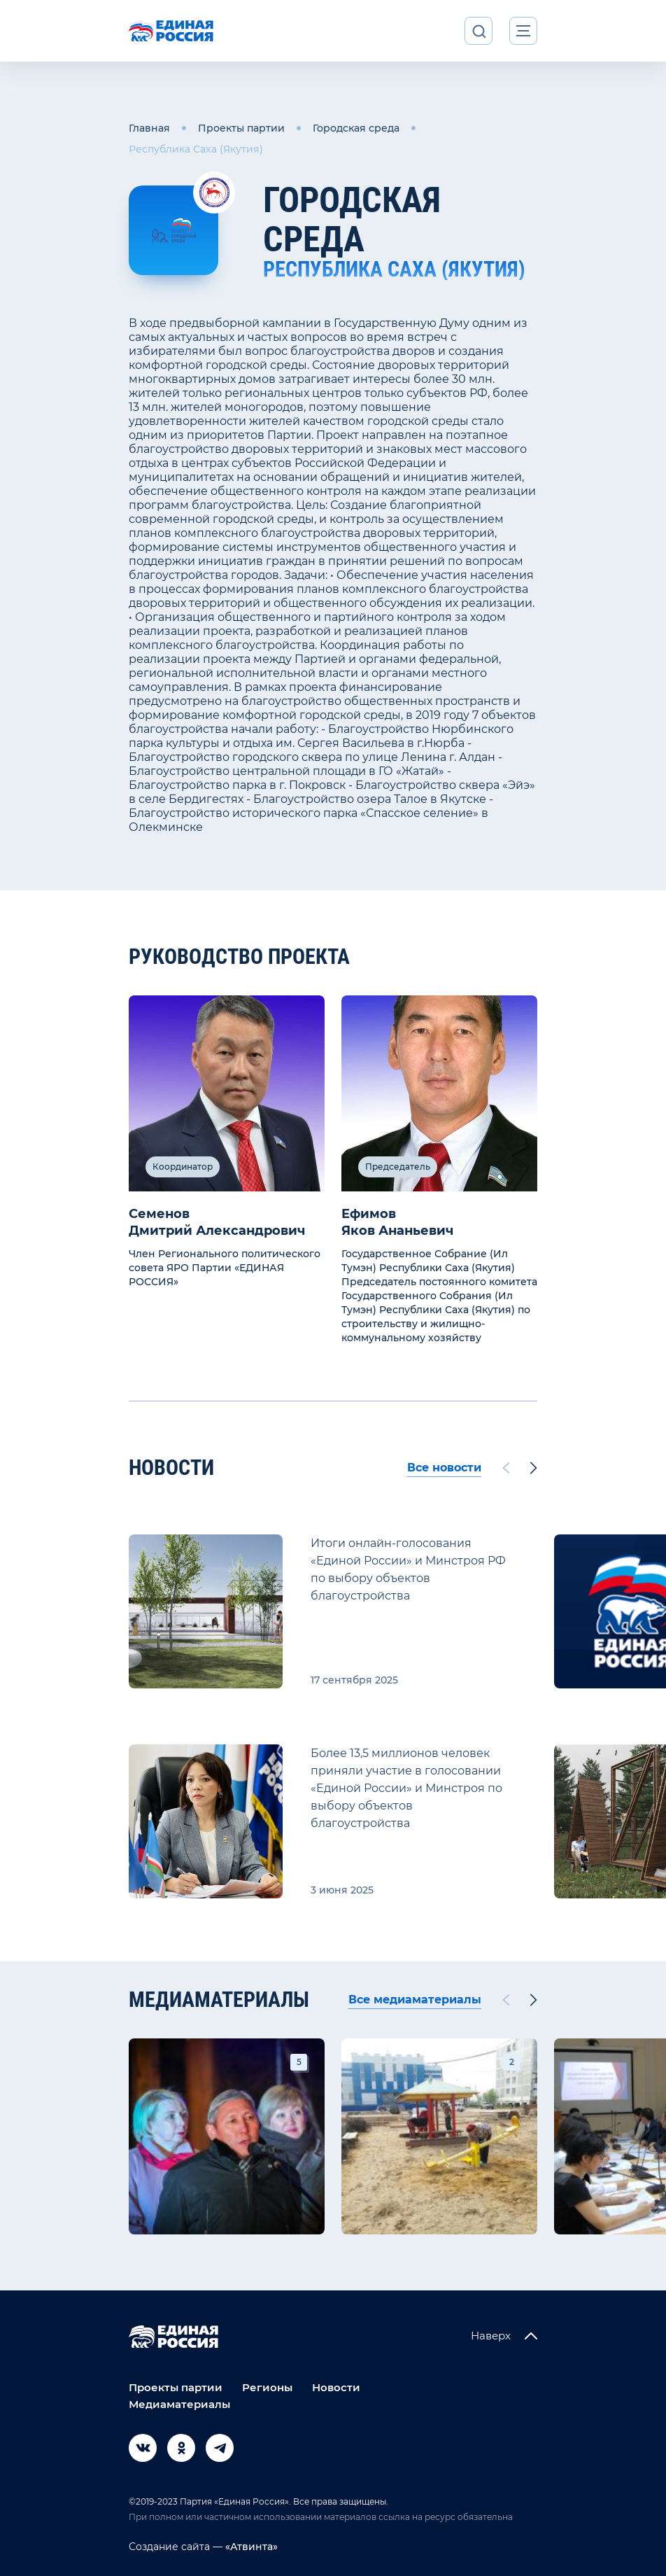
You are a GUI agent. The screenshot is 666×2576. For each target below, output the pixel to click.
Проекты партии (241, 128)
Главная (149, 128)
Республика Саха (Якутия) (196, 149)
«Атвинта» (250, 2546)
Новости (336, 2387)
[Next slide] (533, 1468)
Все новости (444, 1467)
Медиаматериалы (179, 2404)
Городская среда (356, 128)
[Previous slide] (505, 1468)
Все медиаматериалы (414, 1999)
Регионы (267, 2387)
